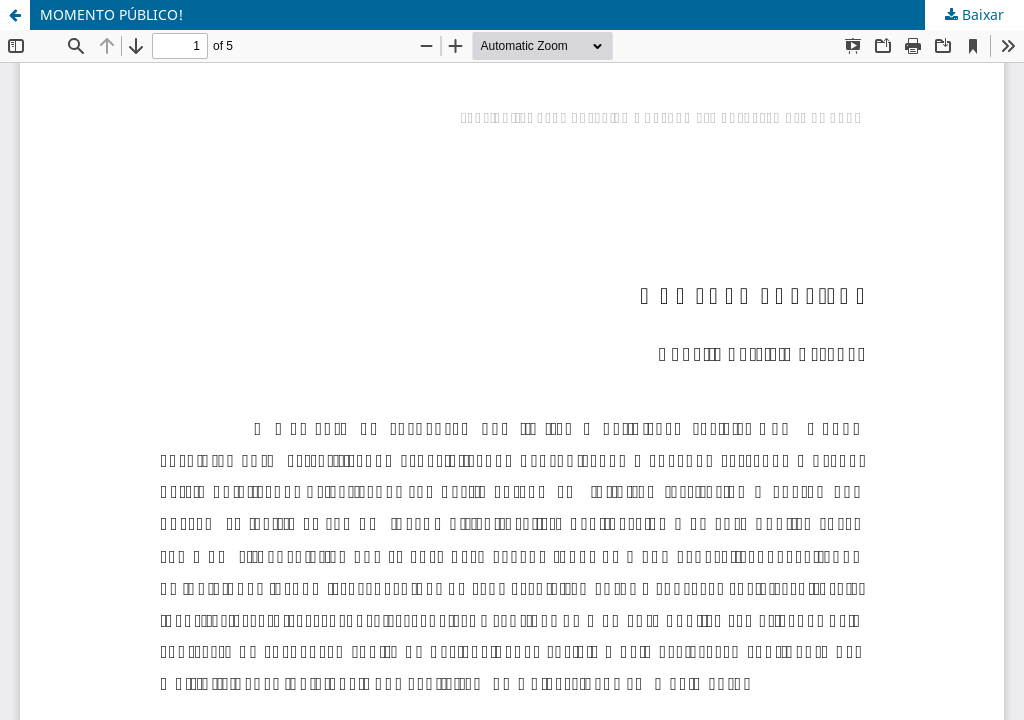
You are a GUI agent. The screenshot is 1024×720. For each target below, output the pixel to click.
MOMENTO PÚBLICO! (111, 14)
